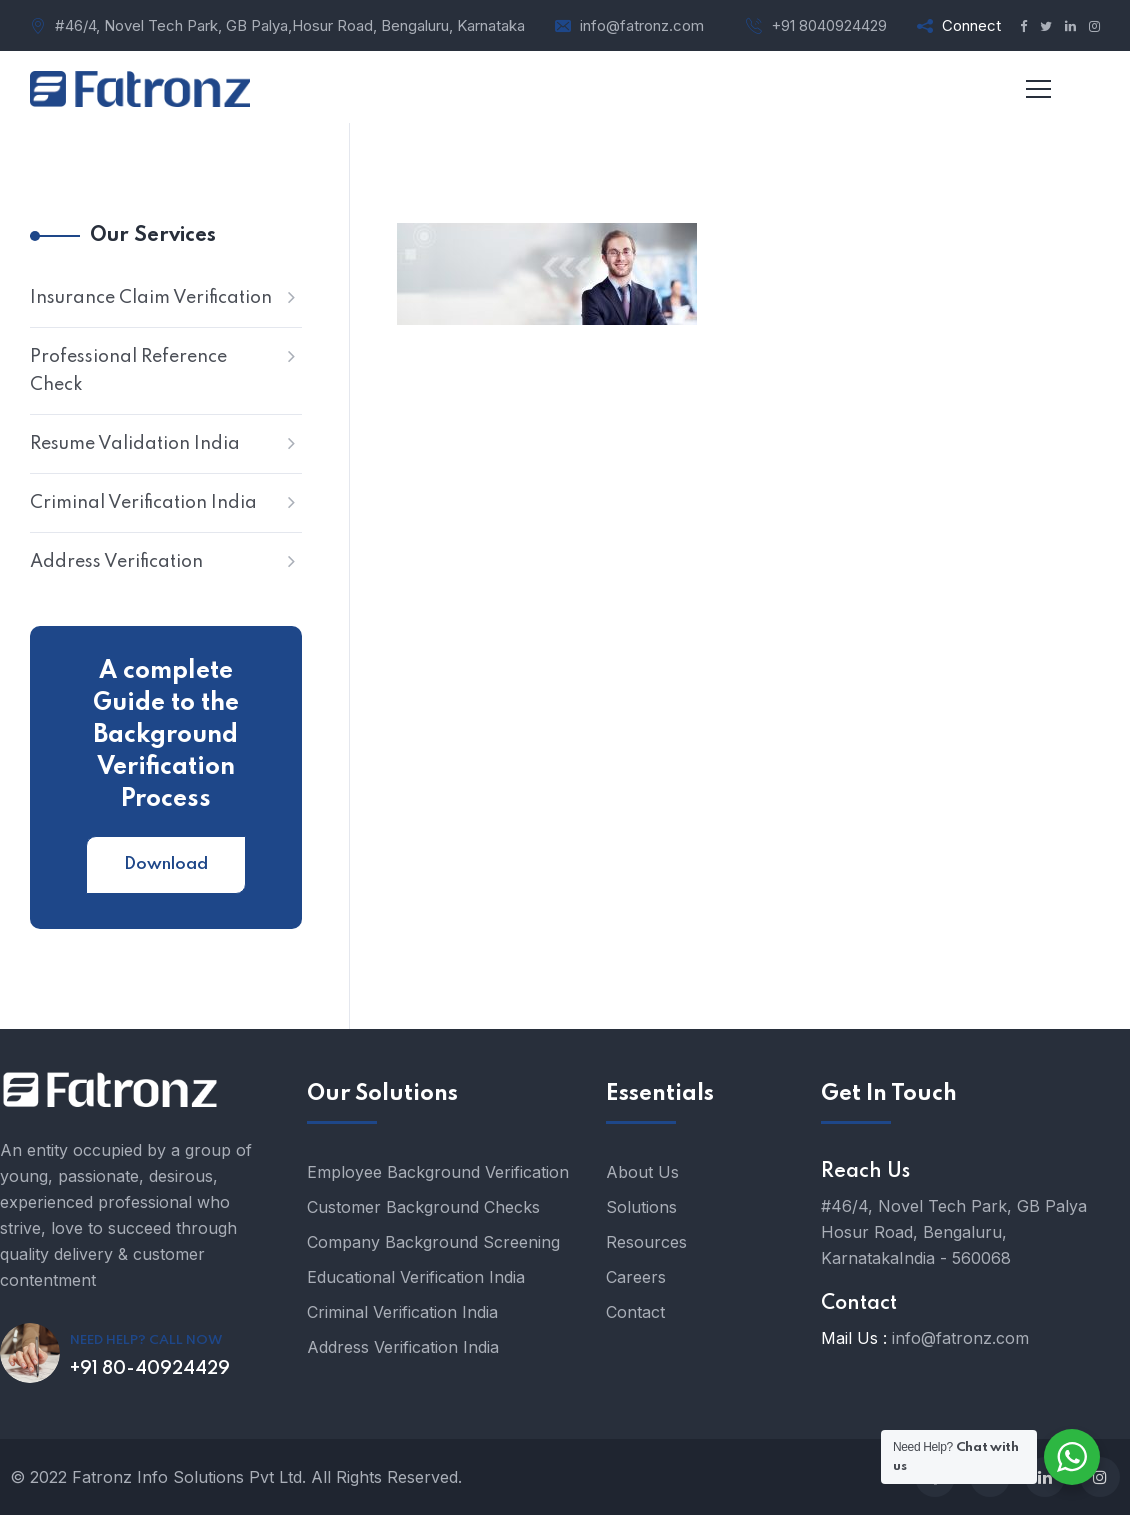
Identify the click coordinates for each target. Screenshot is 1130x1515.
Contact (635, 1312)
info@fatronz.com (642, 25)
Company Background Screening (433, 1242)
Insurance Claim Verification (151, 298)
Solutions (641, 1207)
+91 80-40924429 (150, 1369)
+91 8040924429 (829, 25)
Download (166, 864)
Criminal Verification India (143, 503)
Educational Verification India (416, 1277)
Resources (646, 1242)
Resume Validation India (135, 444)
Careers (636, 1277)
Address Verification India (403, 1347)
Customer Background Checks (423, 1207)
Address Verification (116, 562)
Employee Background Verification (438, 1172)
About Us (642, 1172)
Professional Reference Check (128, 371)
